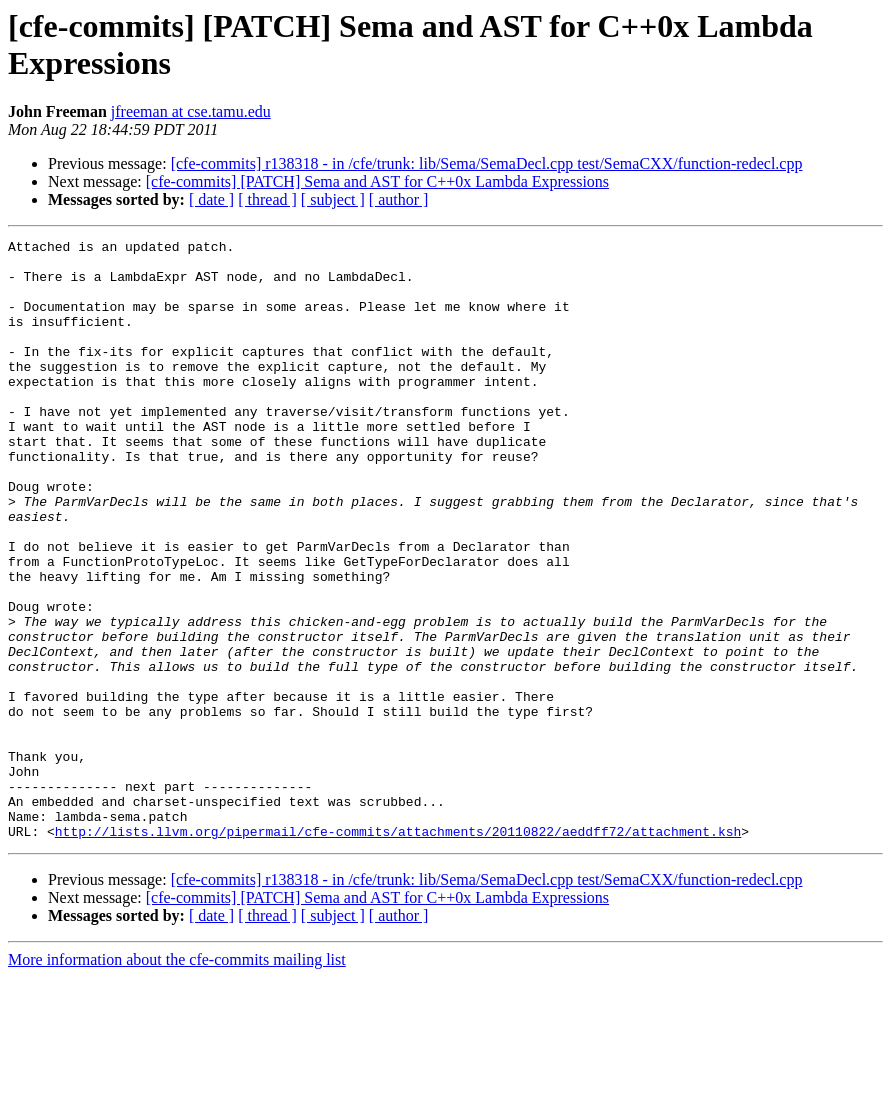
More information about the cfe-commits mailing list (177, 1079)
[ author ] (399, 199)
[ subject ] (333, 199)
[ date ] (211, 199)
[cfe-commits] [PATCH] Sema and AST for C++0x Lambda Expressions (377, 181)
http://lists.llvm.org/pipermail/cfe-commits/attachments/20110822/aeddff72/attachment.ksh (398, 951)
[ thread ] (267, 199)
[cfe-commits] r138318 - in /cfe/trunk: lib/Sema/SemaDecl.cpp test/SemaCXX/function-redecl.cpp (487, 163)
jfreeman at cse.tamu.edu (191, 111)
